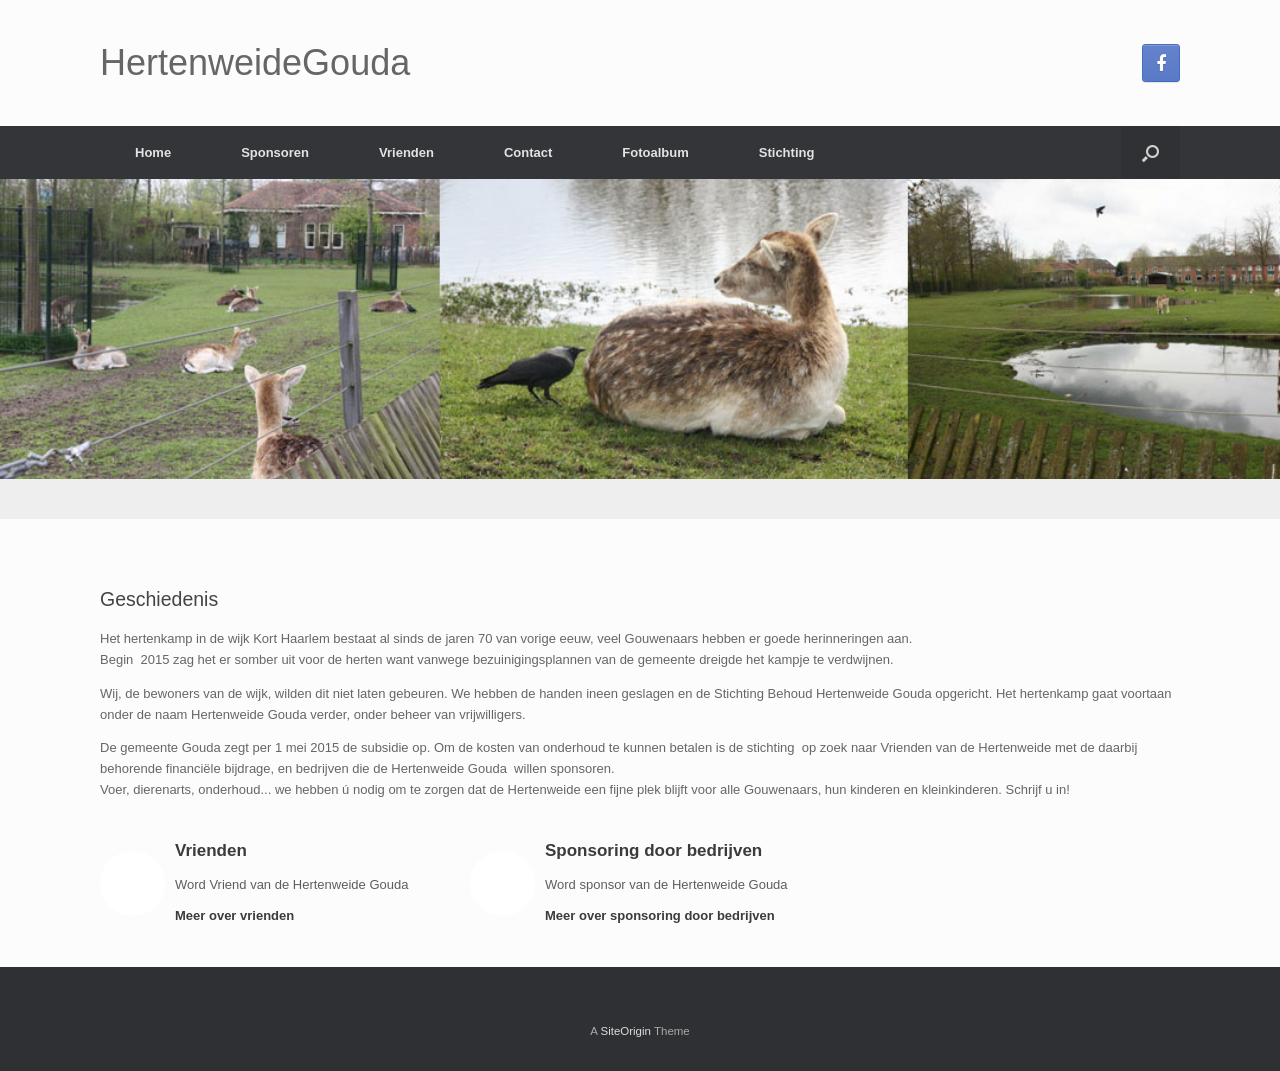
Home (153, 152)
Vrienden (406, 152)
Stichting (787, 152)
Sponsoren (275, 152)
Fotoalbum (655, 152)
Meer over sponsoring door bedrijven (665, 915)
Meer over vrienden (240, 915)
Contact (528, 152)
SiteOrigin (625, 1031)
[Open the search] (1150, 152)
